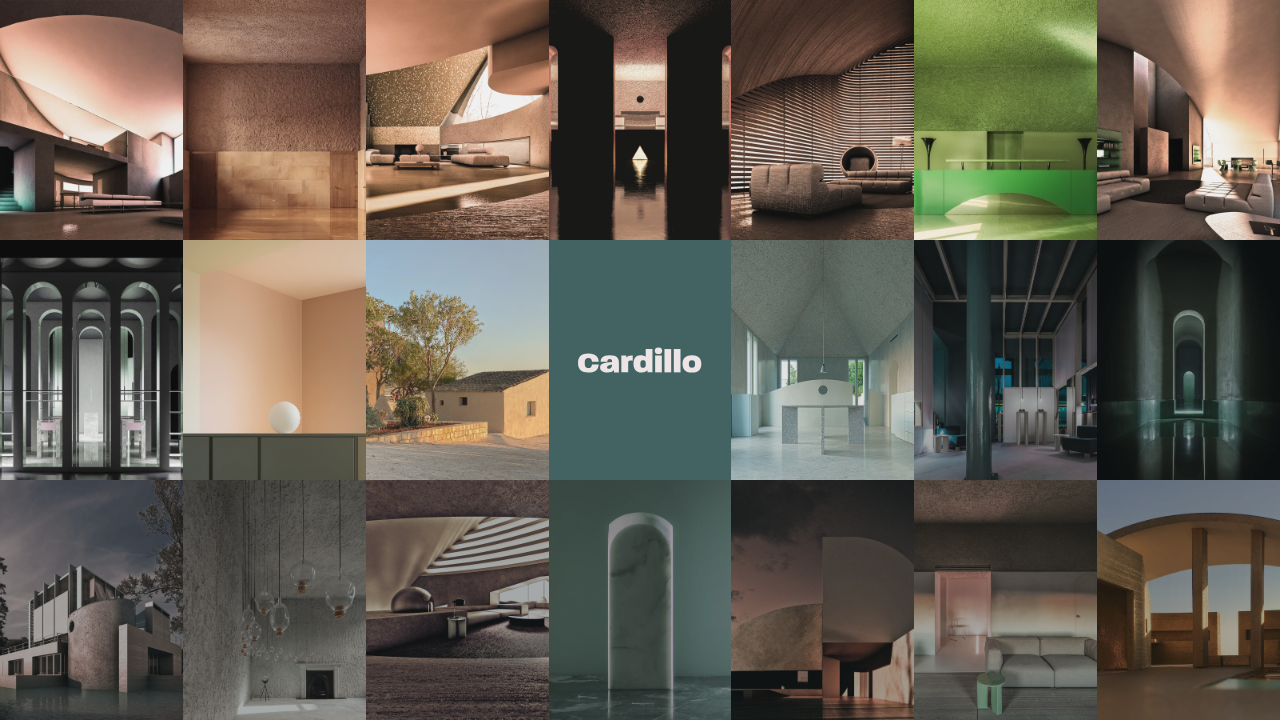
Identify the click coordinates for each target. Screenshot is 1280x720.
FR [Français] (659, 387)
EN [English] (628, 387)
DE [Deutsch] (596, 387)
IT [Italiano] (688, 387)
